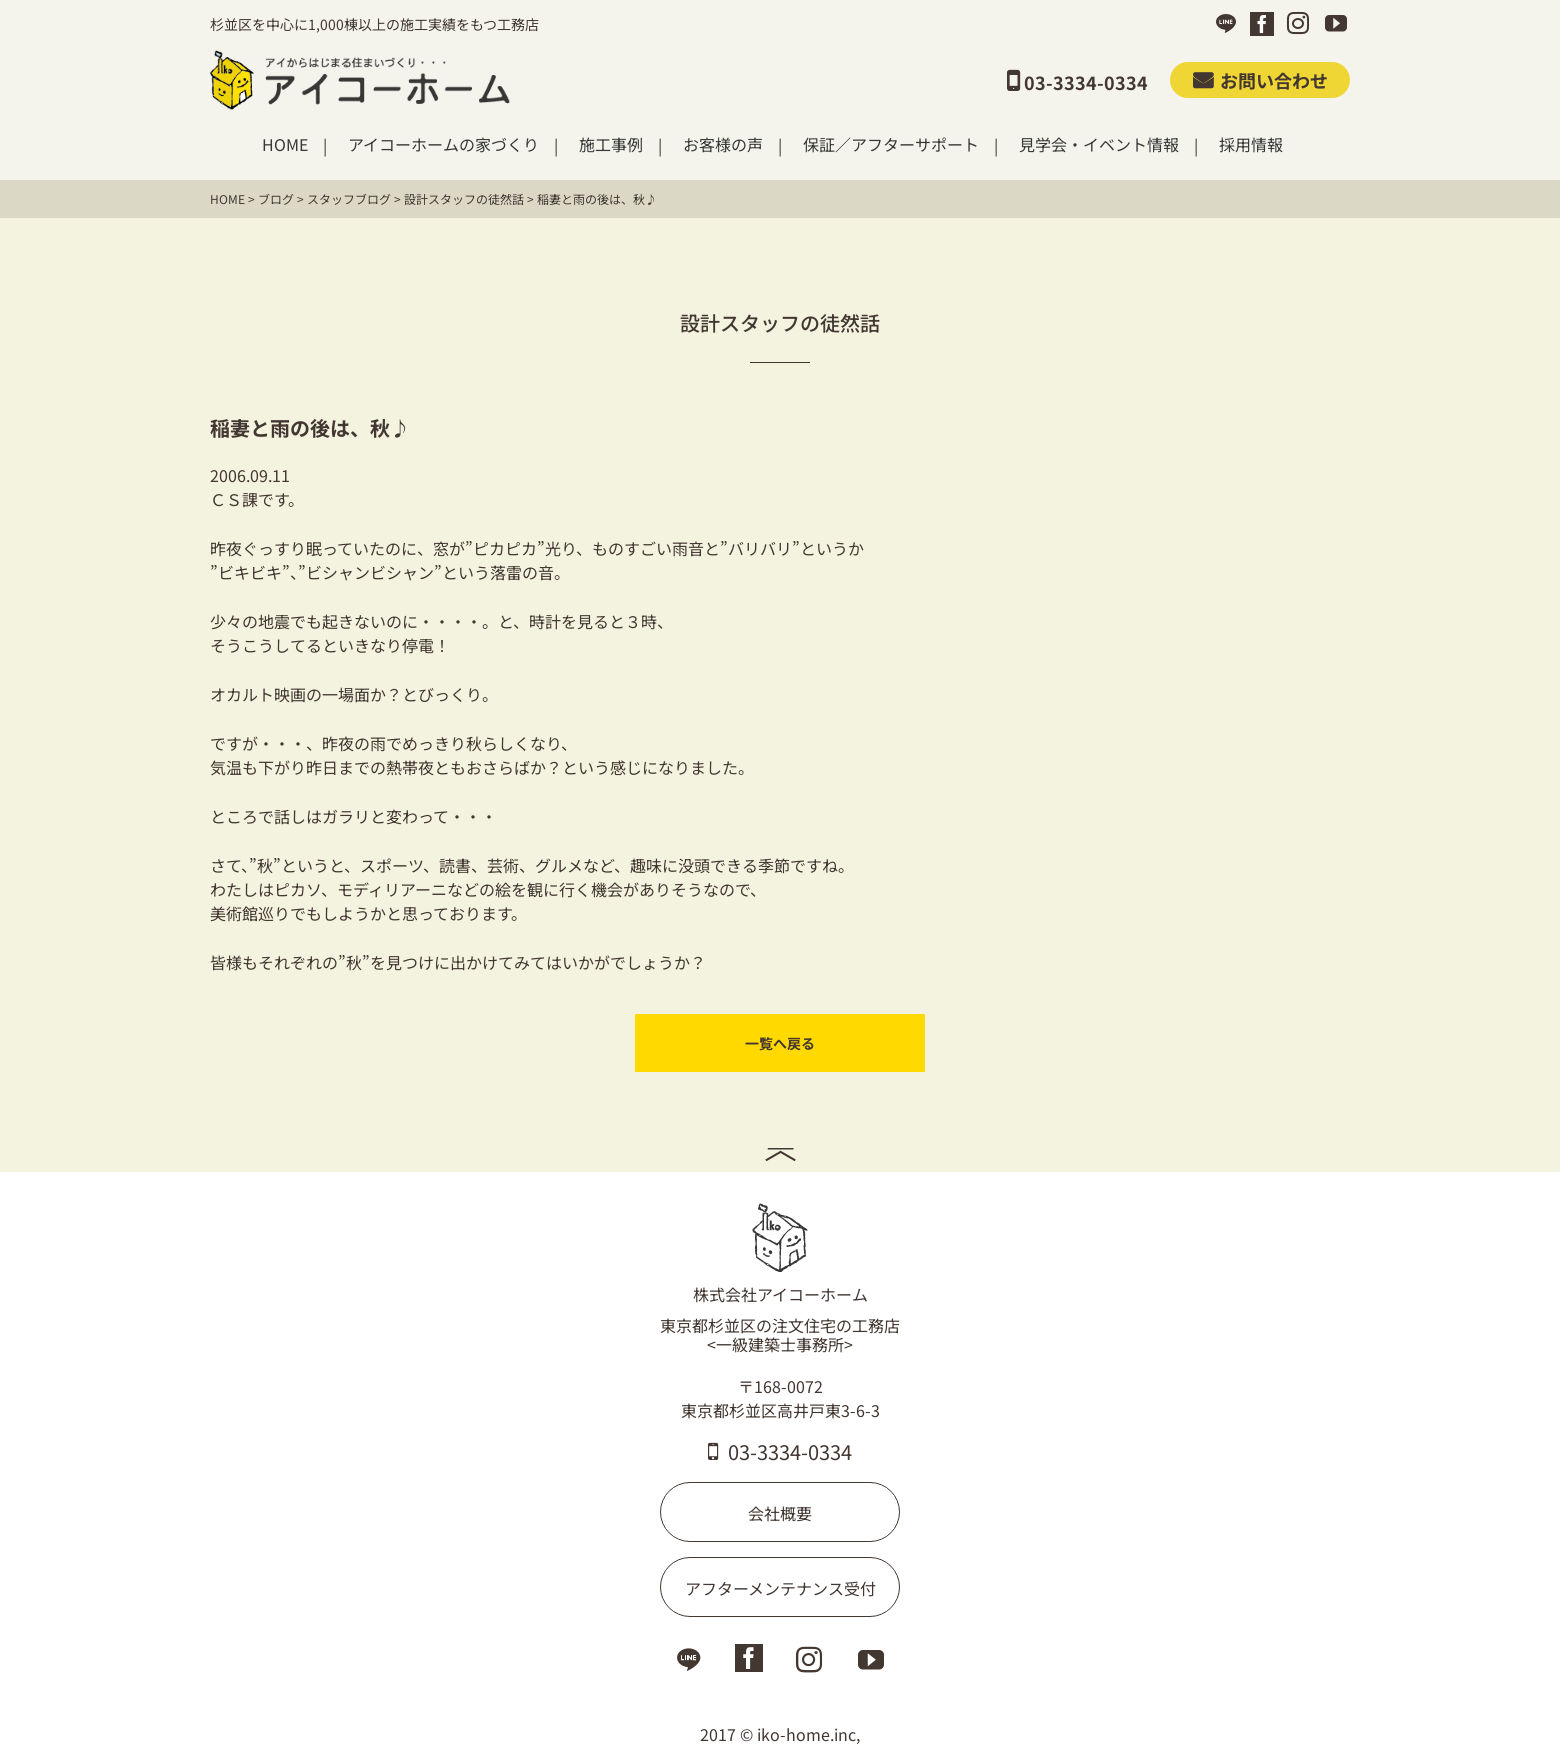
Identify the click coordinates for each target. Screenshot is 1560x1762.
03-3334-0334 (780, 1451)
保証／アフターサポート (891, 144)
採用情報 (1251, 144)
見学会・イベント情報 (1099, 144)
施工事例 (611, 144)
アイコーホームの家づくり (443, 144)
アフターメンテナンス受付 (780, 1588)
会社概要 (780, 1513)
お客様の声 (723, 144)
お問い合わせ (1260, 80)
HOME (285, 144)
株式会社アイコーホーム (780, 1254)
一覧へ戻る (780, 1043)
